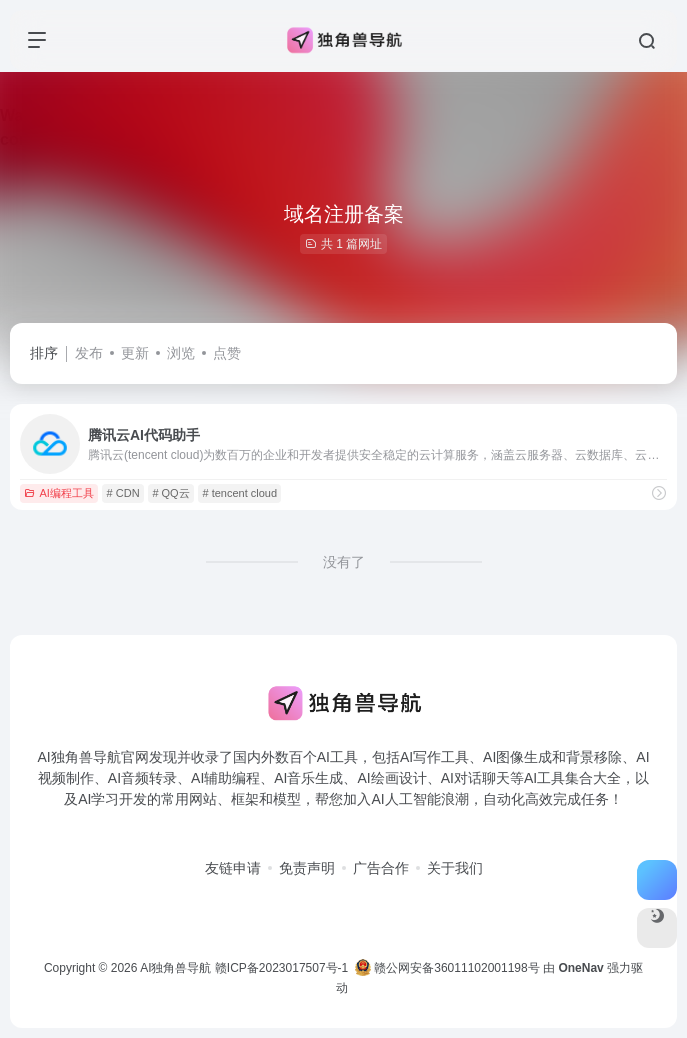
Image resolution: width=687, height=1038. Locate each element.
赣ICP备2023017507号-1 (281, 968)
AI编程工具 (58, 493)
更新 (135, 353)
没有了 (344, 562)
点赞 (227, 353)
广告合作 (381, 868)
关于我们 (455, 868)
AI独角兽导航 (175, 968)
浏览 (181, 353)
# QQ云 (170, 493)
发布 (89, 353)
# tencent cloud (239, 493)
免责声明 (307, 868)
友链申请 (233, 868)
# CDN (123, 493)
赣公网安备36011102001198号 (447, 968)
